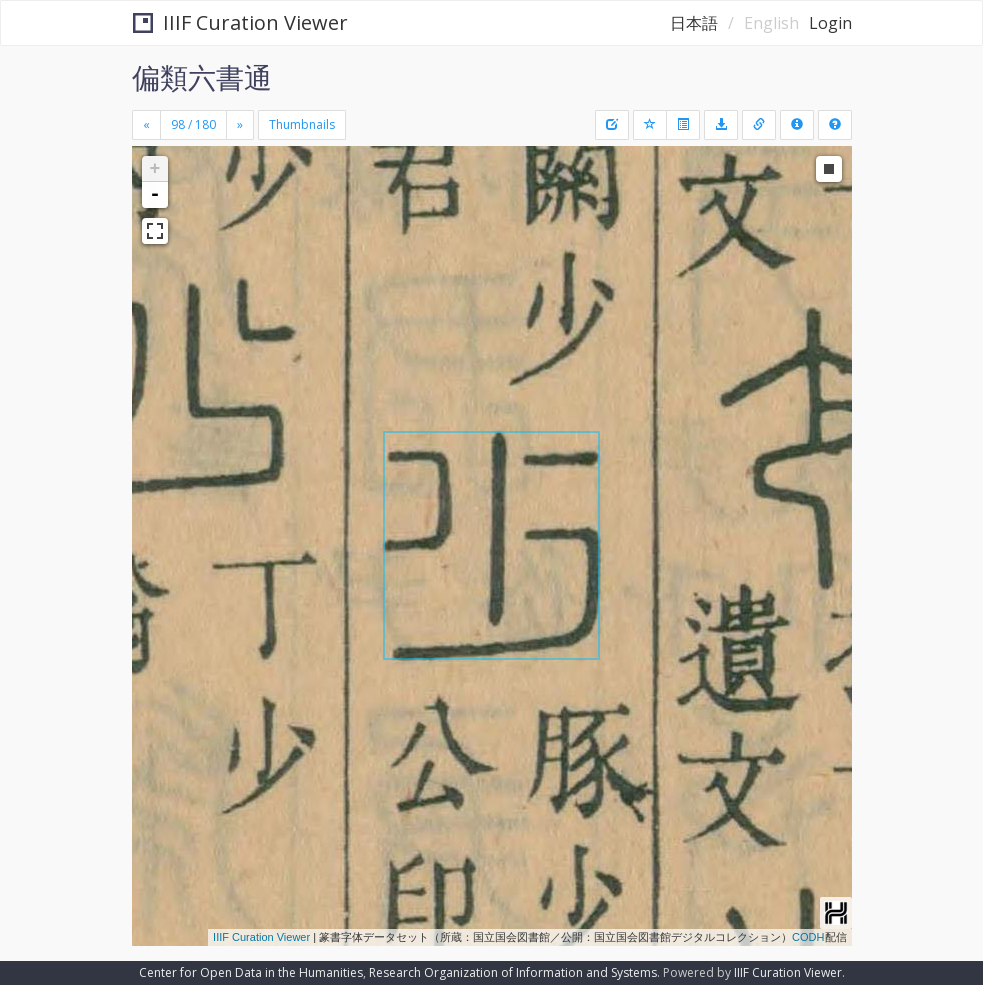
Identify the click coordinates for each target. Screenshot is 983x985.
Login (830, 23)
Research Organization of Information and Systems (513, 972)
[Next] (240, 125)
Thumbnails (302, 124)
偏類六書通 (202, 77)
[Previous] (146, 125)
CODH (808, 937)
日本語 (694, 23)
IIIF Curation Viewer (240, 22)
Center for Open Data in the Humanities (251, 972)
